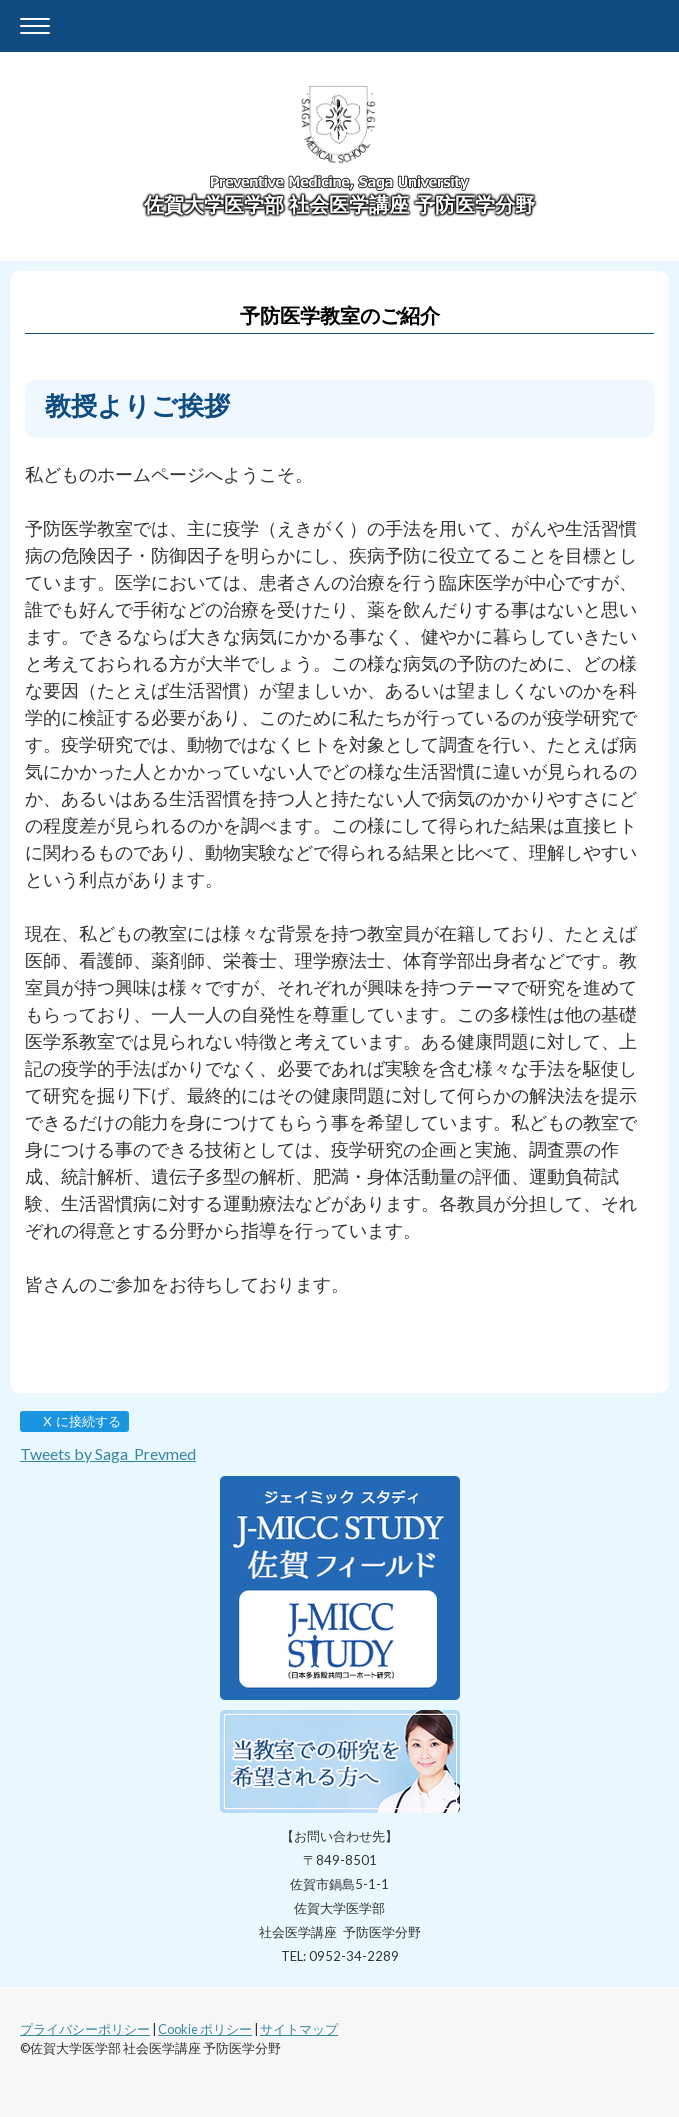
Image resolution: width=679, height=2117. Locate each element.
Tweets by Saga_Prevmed (108, 1453)
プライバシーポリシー (85, 2029)
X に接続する (73, 1421)
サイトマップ (299, 2029)
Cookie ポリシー (205, 2029)
